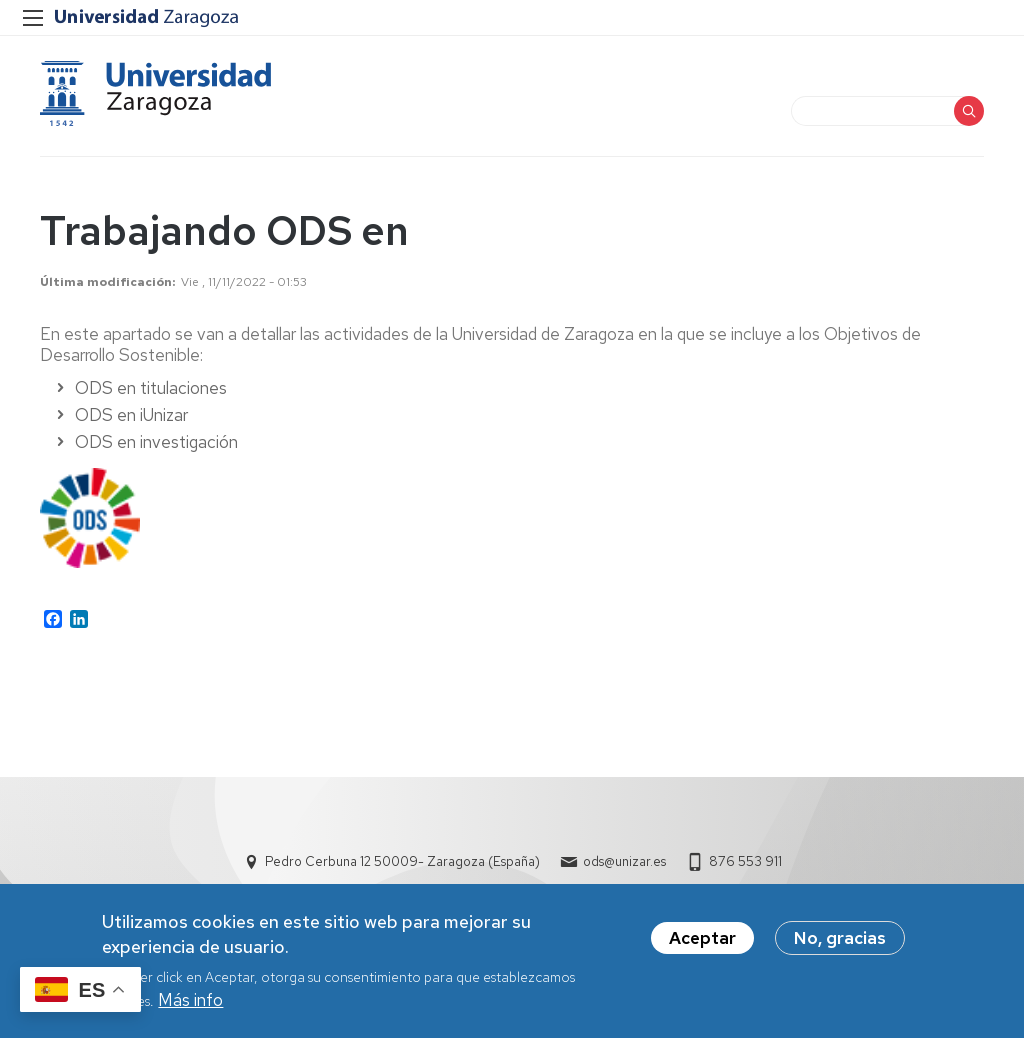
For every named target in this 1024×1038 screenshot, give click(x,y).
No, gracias (840, 942)
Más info (190, 1005)
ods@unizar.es (624, 861)
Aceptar (702, 942)
